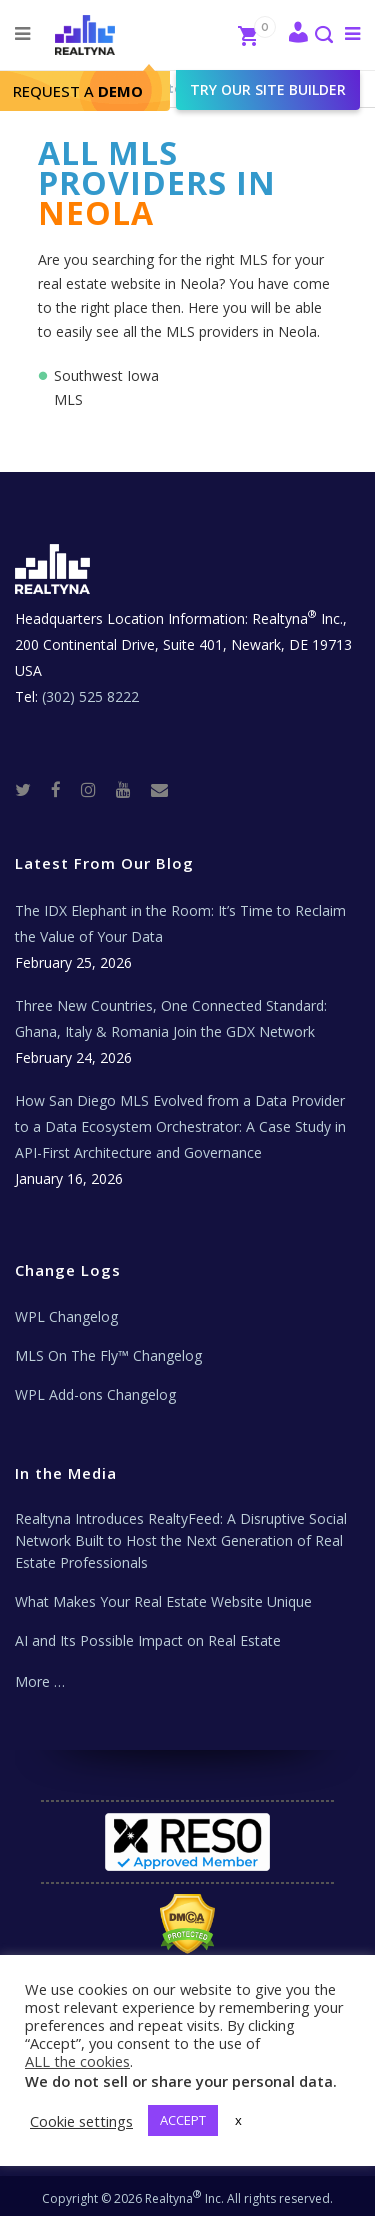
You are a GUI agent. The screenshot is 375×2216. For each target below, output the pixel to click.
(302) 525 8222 (90, 696)
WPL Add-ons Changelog (95, 1394)
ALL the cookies (77, 2061)
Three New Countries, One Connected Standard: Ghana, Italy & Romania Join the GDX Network (171, 1018)
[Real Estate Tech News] (159, 788)
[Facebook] (64, 788)
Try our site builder (268, 89)
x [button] (238, 2120)
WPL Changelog (66, 1316)
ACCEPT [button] (183, 2120)
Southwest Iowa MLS (106, 387)
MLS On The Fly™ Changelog (108, 1355)
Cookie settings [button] (81, 2121)
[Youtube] (131, 788)
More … (40, 1681)
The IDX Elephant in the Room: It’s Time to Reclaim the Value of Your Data (180, 923)
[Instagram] (96, 788)
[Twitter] (31, 788)
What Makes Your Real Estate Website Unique (163, 1601)
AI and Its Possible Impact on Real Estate (148, 1640)
